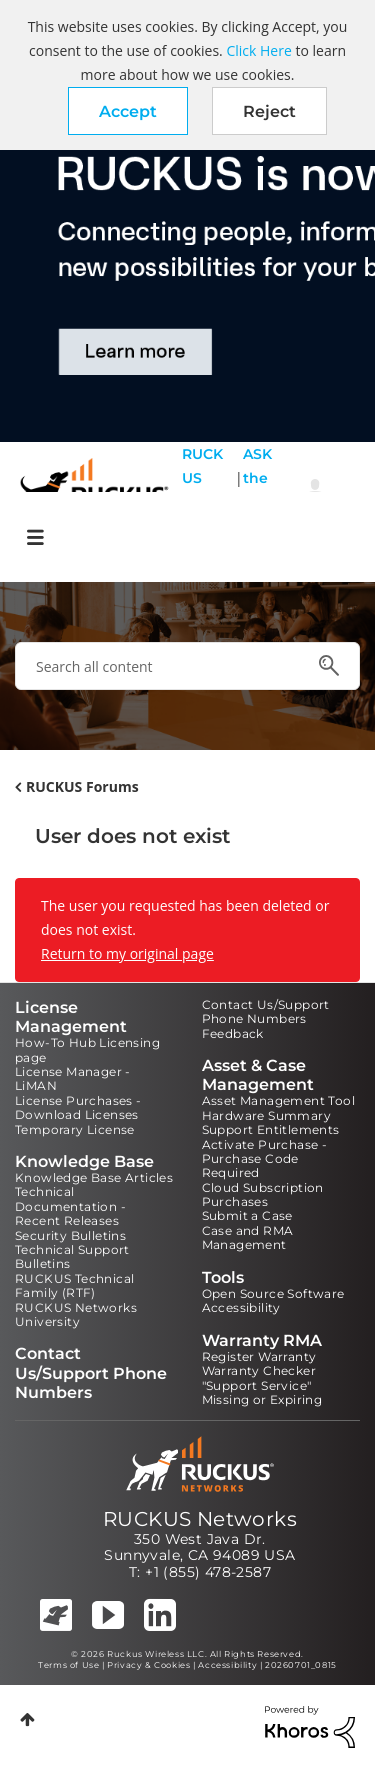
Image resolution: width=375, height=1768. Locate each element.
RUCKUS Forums (82, 786)
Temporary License (75, 1129)
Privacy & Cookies (148, 1665)
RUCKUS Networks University (76, 1314)
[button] (128, 111)
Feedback (233, 1033)
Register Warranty (259, 1356)
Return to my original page (127, 953)
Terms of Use (68, 1665)
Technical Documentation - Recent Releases (70, 1206)
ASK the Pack (257, 490)
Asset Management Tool (278, 1100)
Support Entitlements (271, 1129)
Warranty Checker (259, 1370)
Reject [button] (269, 111)
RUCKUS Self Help (202, 490)
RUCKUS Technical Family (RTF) (74, 1285)
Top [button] (27, 1719)
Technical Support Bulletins (72, 1256)
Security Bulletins (70, 1235)
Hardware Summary (266, 1115)
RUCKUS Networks (200, 1519)
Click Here (258, 50)
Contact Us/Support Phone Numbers (266, 1011)
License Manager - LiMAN (73, 1078)
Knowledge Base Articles (94, 1177)
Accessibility (241, 1307)
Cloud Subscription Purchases (263, 1194)
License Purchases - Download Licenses (78, 1107)
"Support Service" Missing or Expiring (262, 1392)
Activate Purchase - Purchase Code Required (265, 1159)
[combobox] (187, 666)
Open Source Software (273, 1293)
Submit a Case (247, 1215)
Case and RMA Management (248, 1237)
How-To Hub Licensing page (87, 1049)
